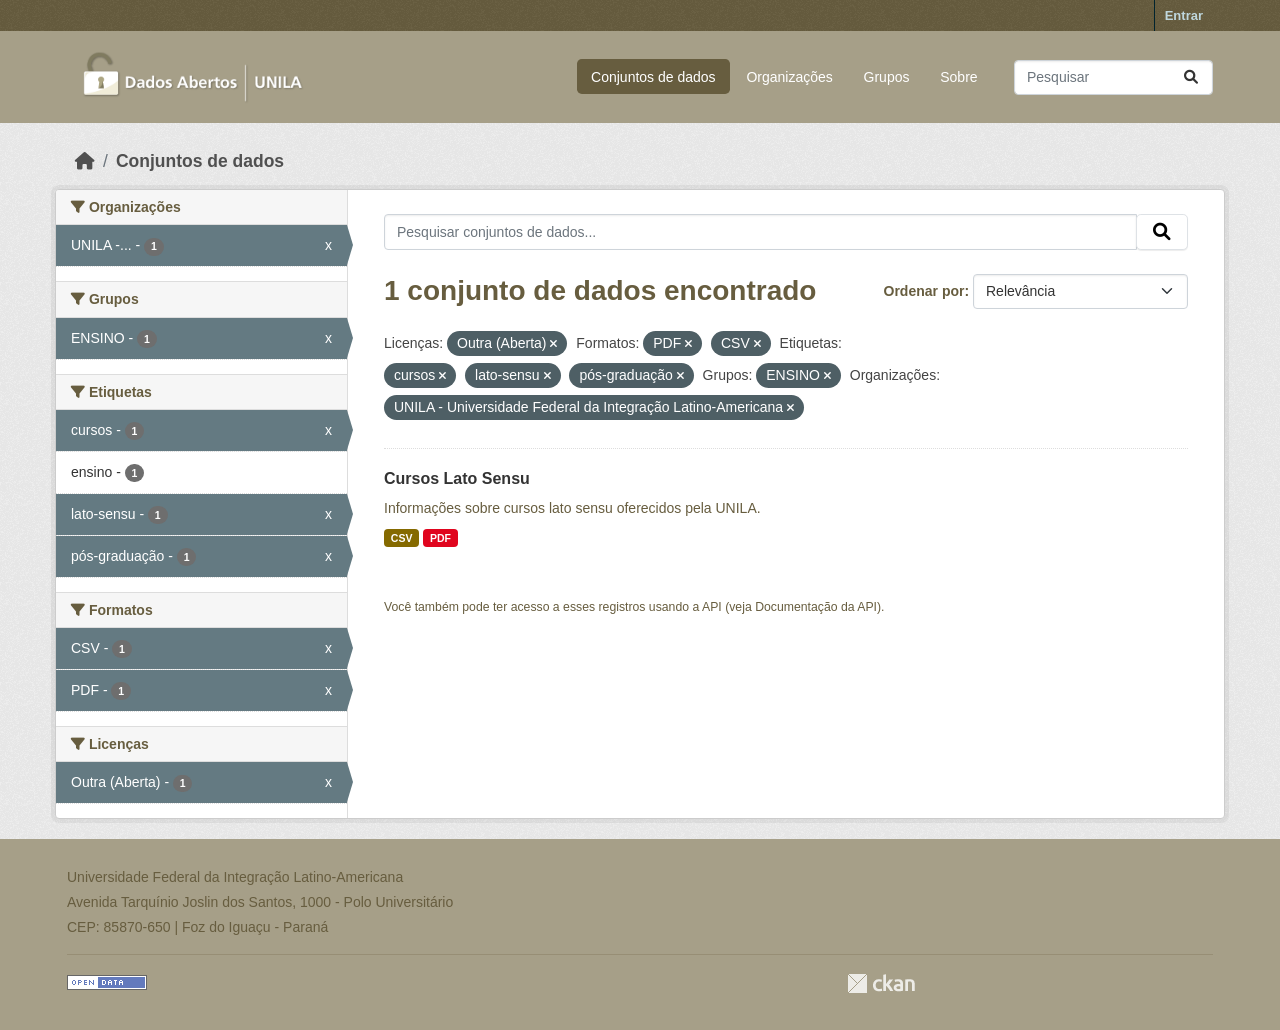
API (712, 607)
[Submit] (1191, 77)
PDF (440, 538)
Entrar (1184, 15)
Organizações (789, 77)
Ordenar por (924, 291)
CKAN (881, 983)
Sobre (958, 77)
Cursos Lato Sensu (457, 478)
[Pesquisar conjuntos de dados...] (1113, 77)
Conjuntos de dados (653, 77)
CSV (402, 538)
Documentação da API (816, 607)
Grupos (887, 77)
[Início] (85, 161)
